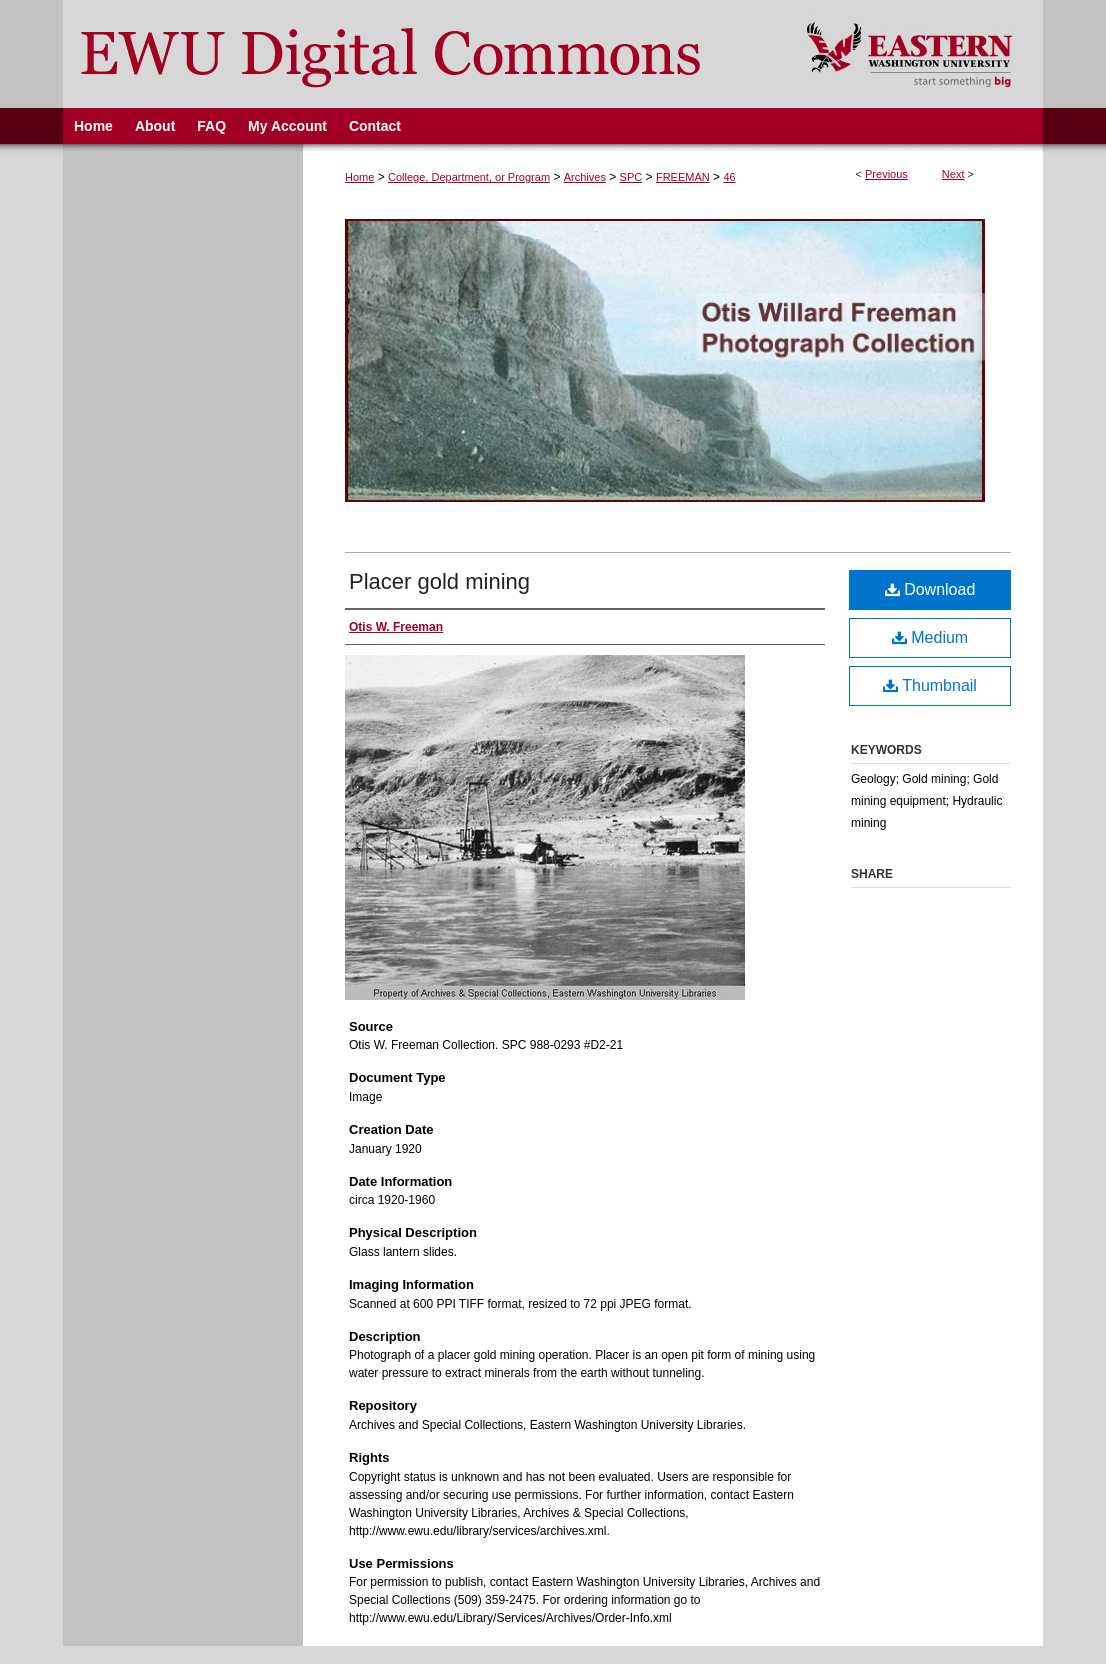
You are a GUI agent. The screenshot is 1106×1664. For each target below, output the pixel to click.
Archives (585, 177)
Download (930, 589)
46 (729, 177)
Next (953, 174)
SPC (631, 177)
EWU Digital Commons (421, 54)
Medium (930, 637)
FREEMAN (683, 177)
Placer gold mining (439, 581)
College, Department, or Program (469, 177)
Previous (886, 174)
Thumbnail (930, 685)
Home (359, 177)
